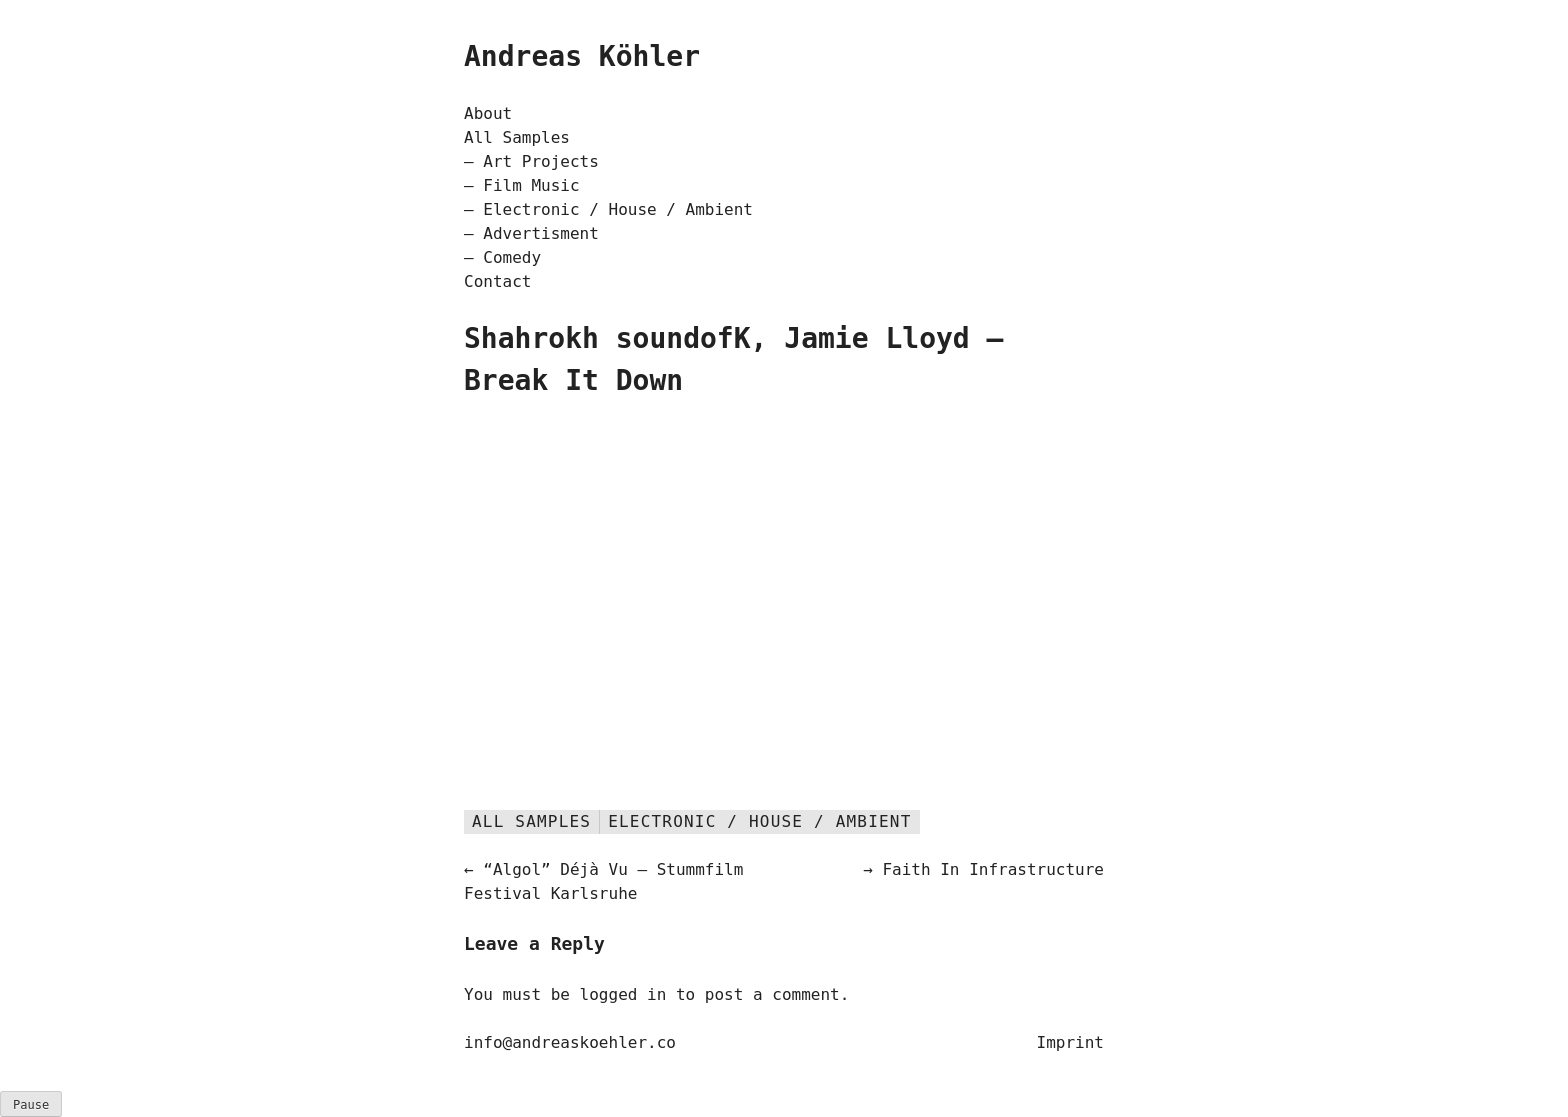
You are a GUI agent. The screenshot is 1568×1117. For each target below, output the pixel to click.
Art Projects (541, 161)
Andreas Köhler (582, 56)
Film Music (531, 185)
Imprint (1070, 1042)
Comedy (512, 257)
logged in (623, 994)
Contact (497, 281)
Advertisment (541, 233)
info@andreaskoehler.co (570, 1042)
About (488, 113)
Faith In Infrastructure (993, 869)
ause (31, 1105)
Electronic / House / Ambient (618, 209)
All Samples (517, 137)
